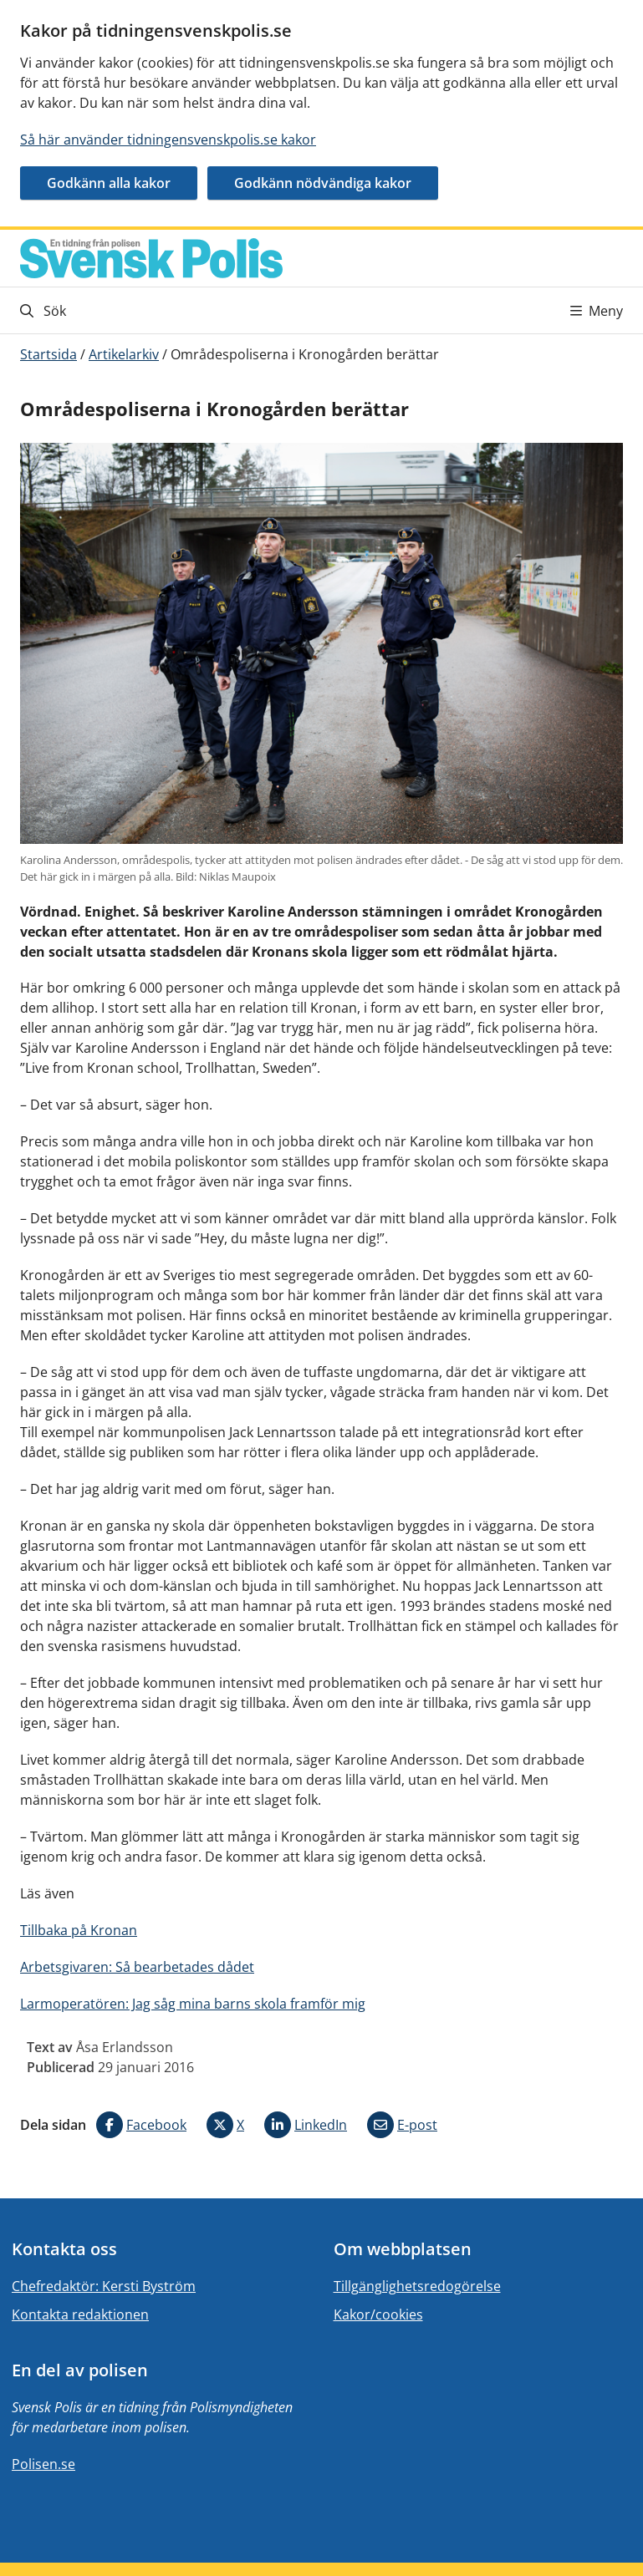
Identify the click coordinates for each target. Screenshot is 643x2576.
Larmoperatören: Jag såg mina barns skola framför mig (192, 2003)
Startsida (48, 354)
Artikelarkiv (124, 354)
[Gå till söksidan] (169, 310)
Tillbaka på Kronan (78, 1930)
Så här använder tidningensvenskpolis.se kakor (168, 139)
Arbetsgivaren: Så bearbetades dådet (137, 1967)
